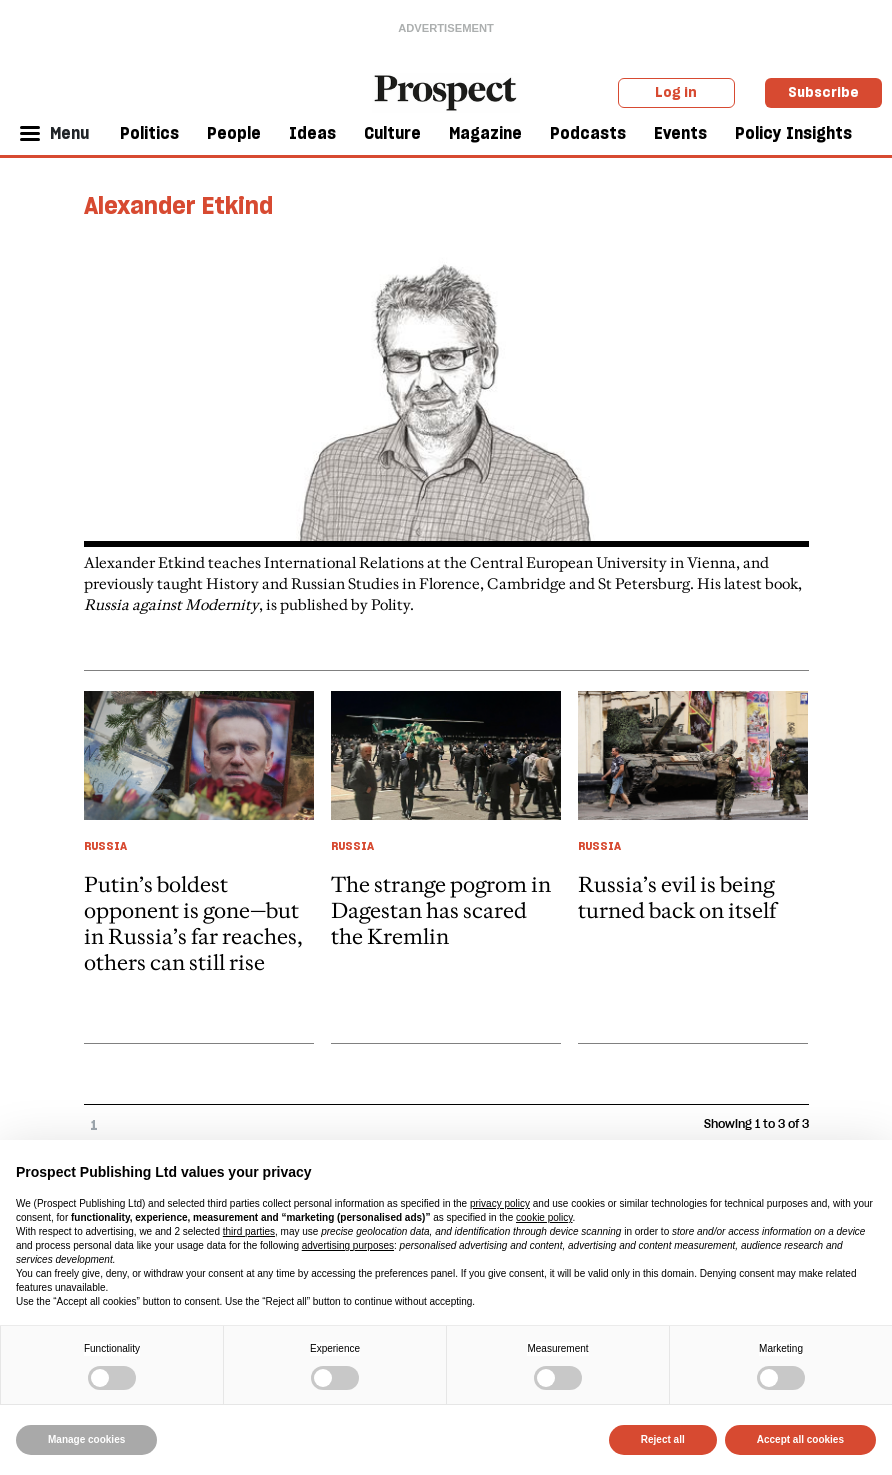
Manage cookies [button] (86, 1439)
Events (680, 133)
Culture (392, 133)
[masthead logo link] (446, 91)
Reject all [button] (663, 1439)
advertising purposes (348, 1245)
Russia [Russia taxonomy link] (105, 845)
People (234, 133)
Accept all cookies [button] (800, 1439)
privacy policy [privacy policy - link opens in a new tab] (500, 1203)
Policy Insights (793, 133)
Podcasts (588, 133)
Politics (149, 133)
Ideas (312, 133)
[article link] (199, 867)
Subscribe (823, 92)
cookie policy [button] (544, 1217)
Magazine (485, 133)
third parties (249, 1231)
